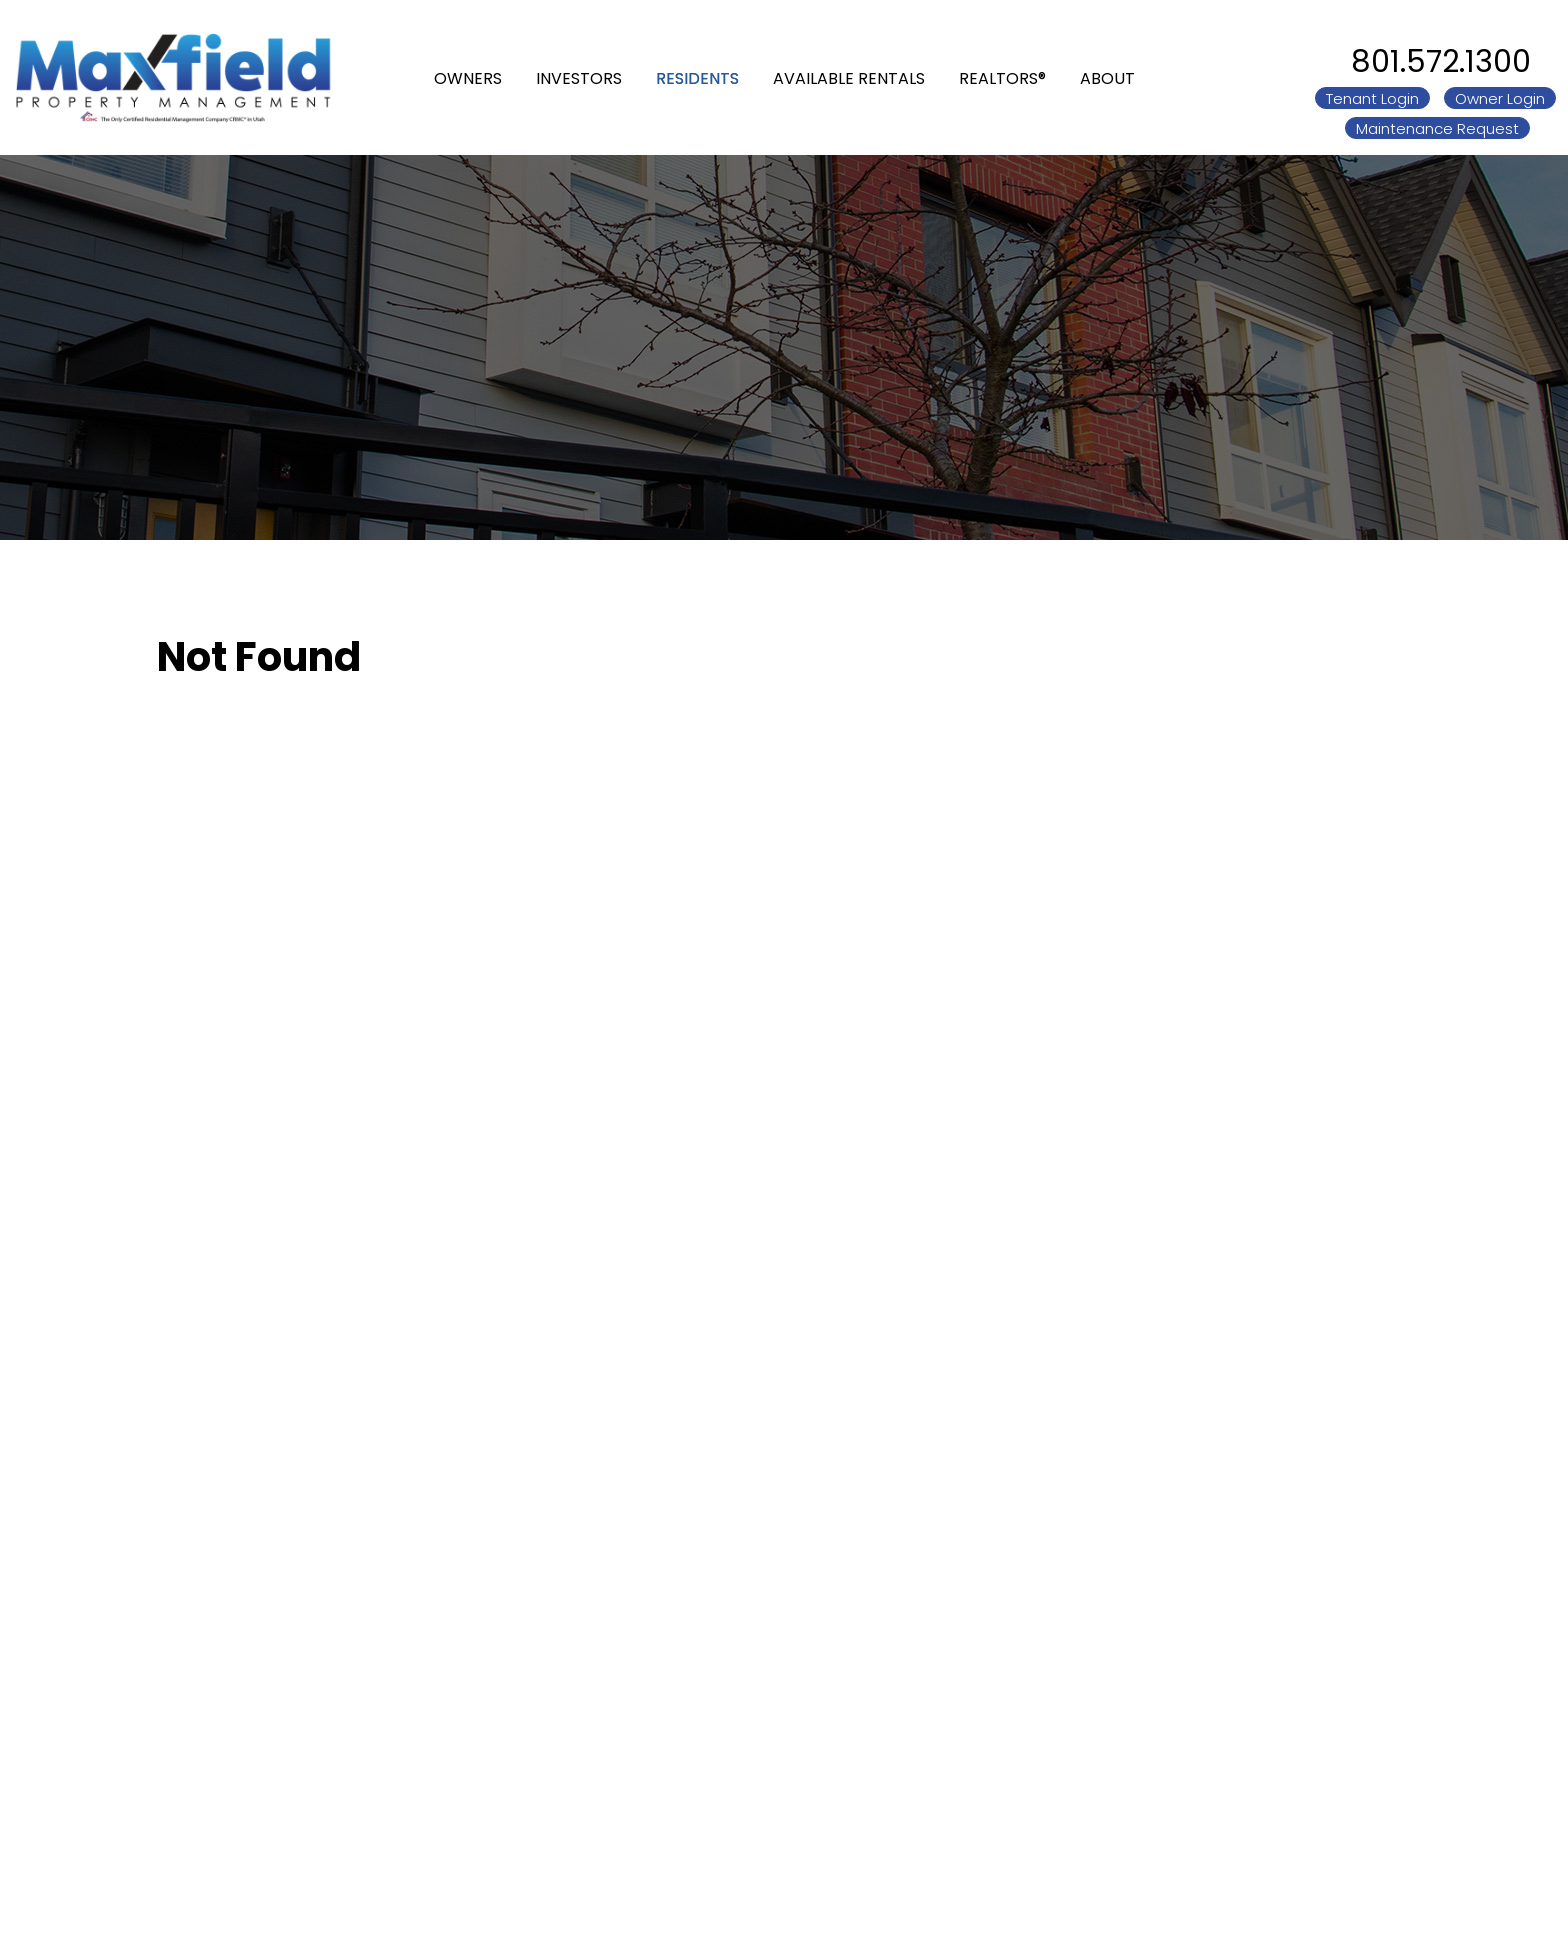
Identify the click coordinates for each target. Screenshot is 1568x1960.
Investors (579, 77)
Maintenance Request (1437, 128)
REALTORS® (1002, 77)
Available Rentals (849, 77)
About (1107, 77)
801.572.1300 (1441, 62)
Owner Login (1500, 98)
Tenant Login (1372, 98)
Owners (468, 77)
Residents (697, 77)
